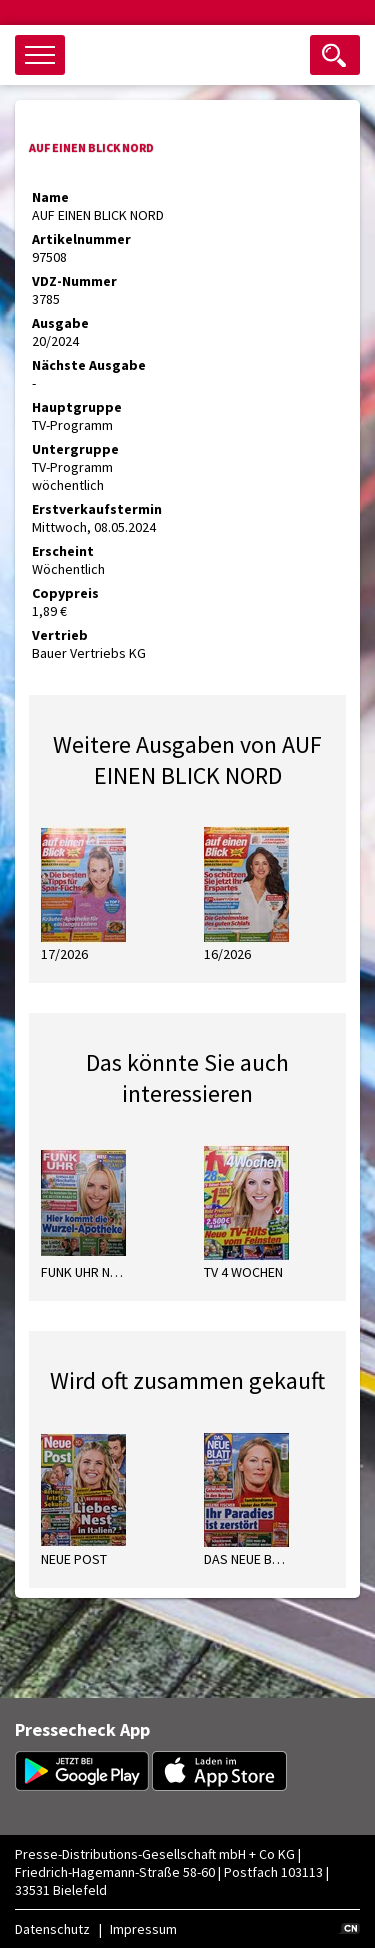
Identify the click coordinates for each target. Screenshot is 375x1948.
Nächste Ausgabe (89, 365)
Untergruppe (75, 449)
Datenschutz (52, 1929)
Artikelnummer (81, 239)
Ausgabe (60, 323)
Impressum (143, 1929)
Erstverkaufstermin (97, 509)
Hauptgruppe (77, 407)
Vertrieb (60, 635)
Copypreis (65, 593)
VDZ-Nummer (74, 281)
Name (50, 197)
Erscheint (63, 551)
